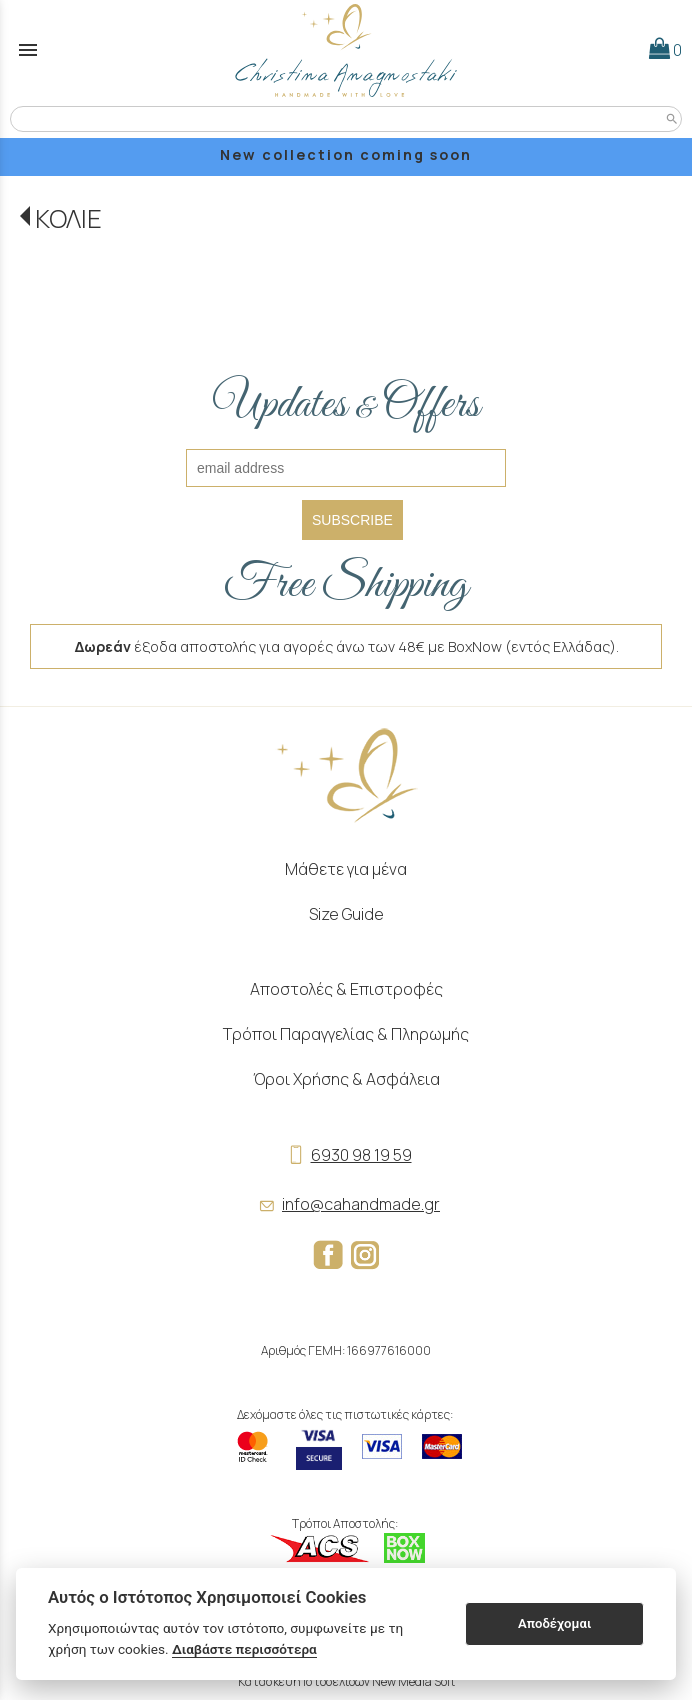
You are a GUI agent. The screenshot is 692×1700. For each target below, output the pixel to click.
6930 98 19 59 (346, 1155)
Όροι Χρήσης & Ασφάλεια (346, 1079)
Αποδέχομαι (554, 1623)
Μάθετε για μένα (346, 869)
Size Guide (346, 914)
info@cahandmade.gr (346, 1204)
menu (28, 50)
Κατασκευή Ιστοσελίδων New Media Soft (346, 1681)
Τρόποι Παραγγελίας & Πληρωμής (346, 1034)
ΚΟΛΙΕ (68, 218)
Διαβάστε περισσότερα (244, 1649)
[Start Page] (346, 50)
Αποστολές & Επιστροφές (346, 989)
